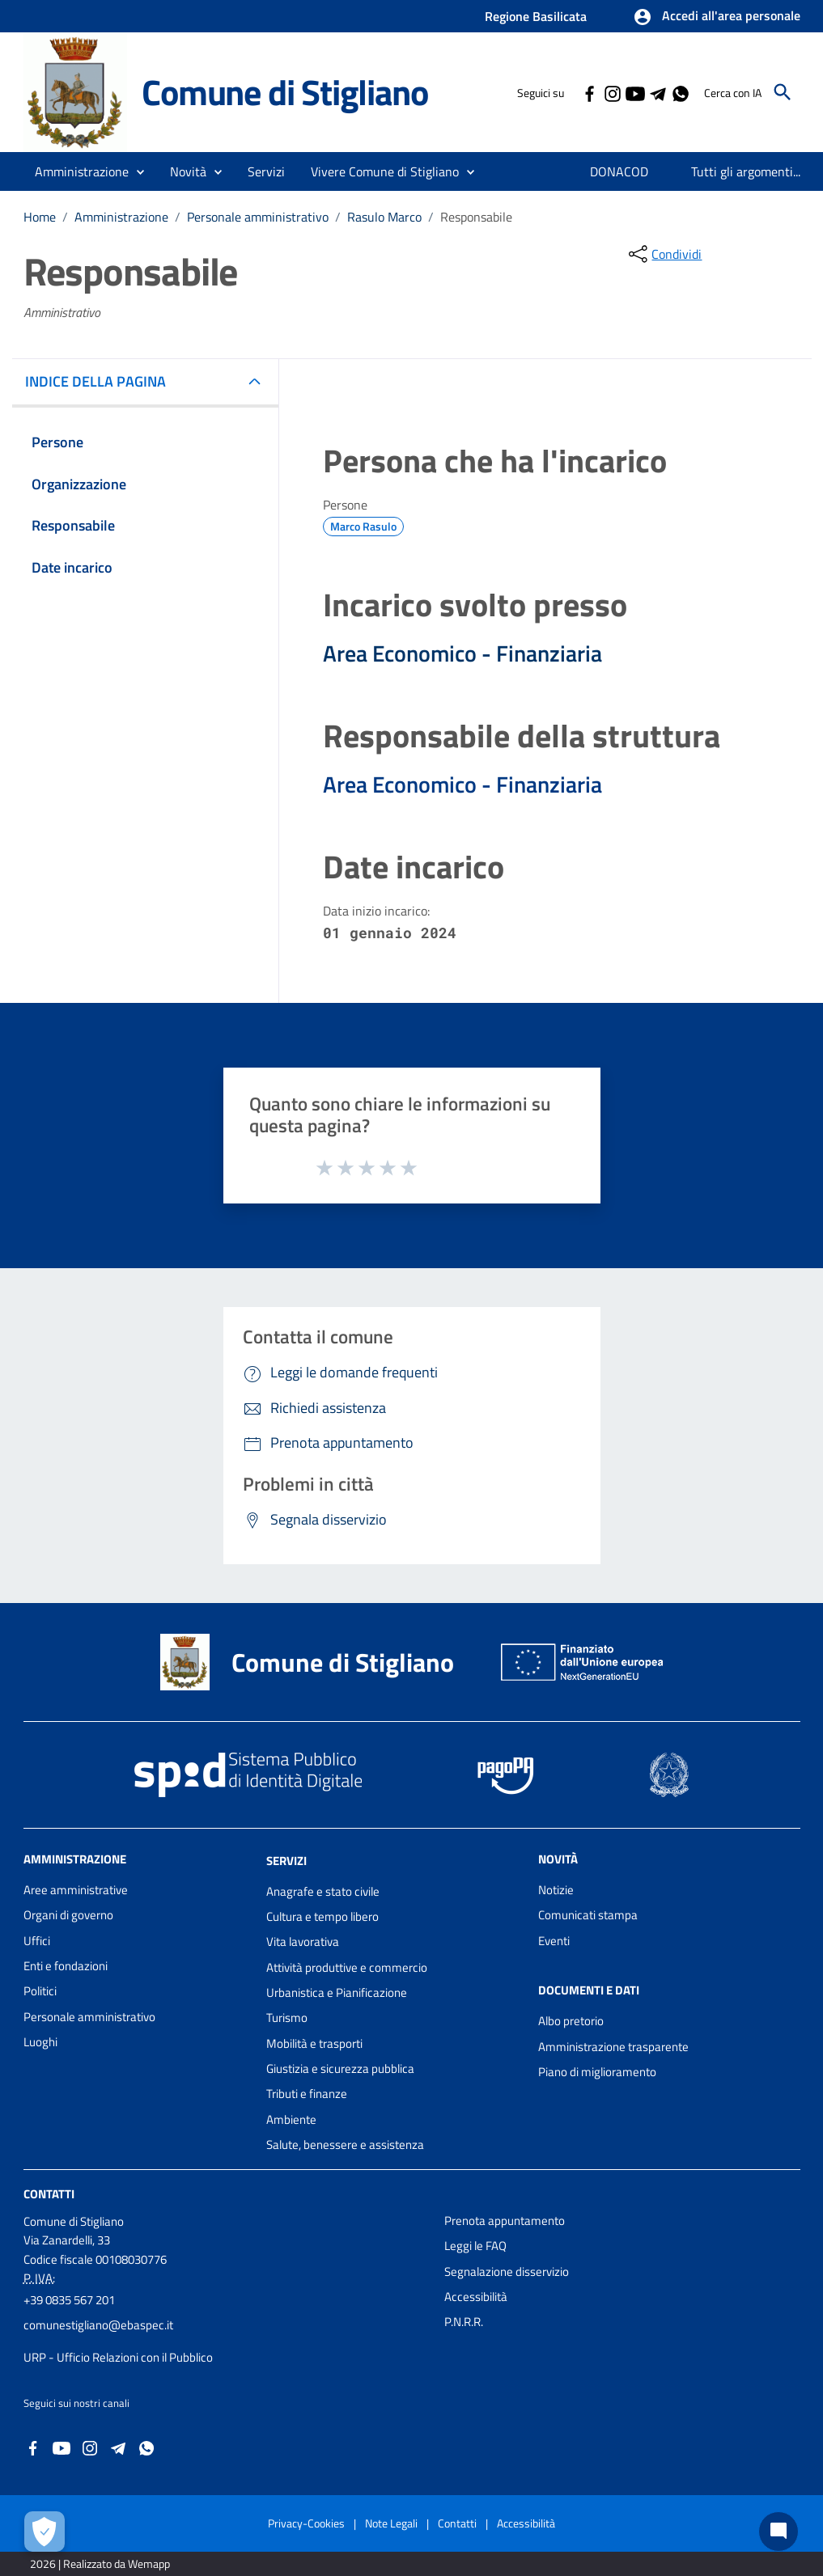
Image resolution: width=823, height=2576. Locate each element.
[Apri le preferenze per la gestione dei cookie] (44, 2531)
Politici (40, 1991)
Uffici (36, 1940)
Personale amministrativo (258, 216)
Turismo (287, 2017)
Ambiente (291, 2119)
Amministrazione (121, 216)
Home (39, 216)
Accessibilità (475, 2296)
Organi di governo (68, 1915)
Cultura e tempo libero (322, 1916)
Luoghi (40, 2041)
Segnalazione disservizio (506, 2271)
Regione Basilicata (536, 16)
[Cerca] (782, 92)
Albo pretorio (571, 2020)
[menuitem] (619, 171)
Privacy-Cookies (306, 2523)
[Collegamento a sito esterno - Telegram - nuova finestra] (657, 92)
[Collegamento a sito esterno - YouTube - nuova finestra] (634, 92)
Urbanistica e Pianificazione (336, 1992)
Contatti (48, 2194)
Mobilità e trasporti (314, 2043)
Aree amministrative (75, 1889)
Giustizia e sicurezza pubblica (340, 2068)
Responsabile (476, 216)
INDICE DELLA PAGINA (102, 381)
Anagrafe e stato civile (323, 1891)
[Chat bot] (778, 2531)
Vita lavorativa (302, 1941)
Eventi (554, 1940)
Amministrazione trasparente (613, 2046)
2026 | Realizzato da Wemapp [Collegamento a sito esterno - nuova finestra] (100, 2563)
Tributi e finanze (306, 2093)
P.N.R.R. (463, 2321)
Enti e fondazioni (65, 1965)
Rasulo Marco (384, 216)
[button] (716, 17)
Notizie (556, 1889)
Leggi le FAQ (475, 2245)
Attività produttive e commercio (346, 1967)
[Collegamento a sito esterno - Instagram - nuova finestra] (611, 92)
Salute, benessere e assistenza (345, 2144)
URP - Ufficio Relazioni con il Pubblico (118, 2357)
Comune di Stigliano (284, 92)
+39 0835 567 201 (69, 2299)
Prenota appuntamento (504, 2220)
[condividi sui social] (663, 254)
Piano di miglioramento (597, 2071)
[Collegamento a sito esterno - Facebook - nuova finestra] (589, 92)
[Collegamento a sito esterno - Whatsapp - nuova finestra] (679, 92)
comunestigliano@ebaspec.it (98, 2325)
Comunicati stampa (588, 1915)
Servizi (286, 1860)
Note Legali (391, 2523)
